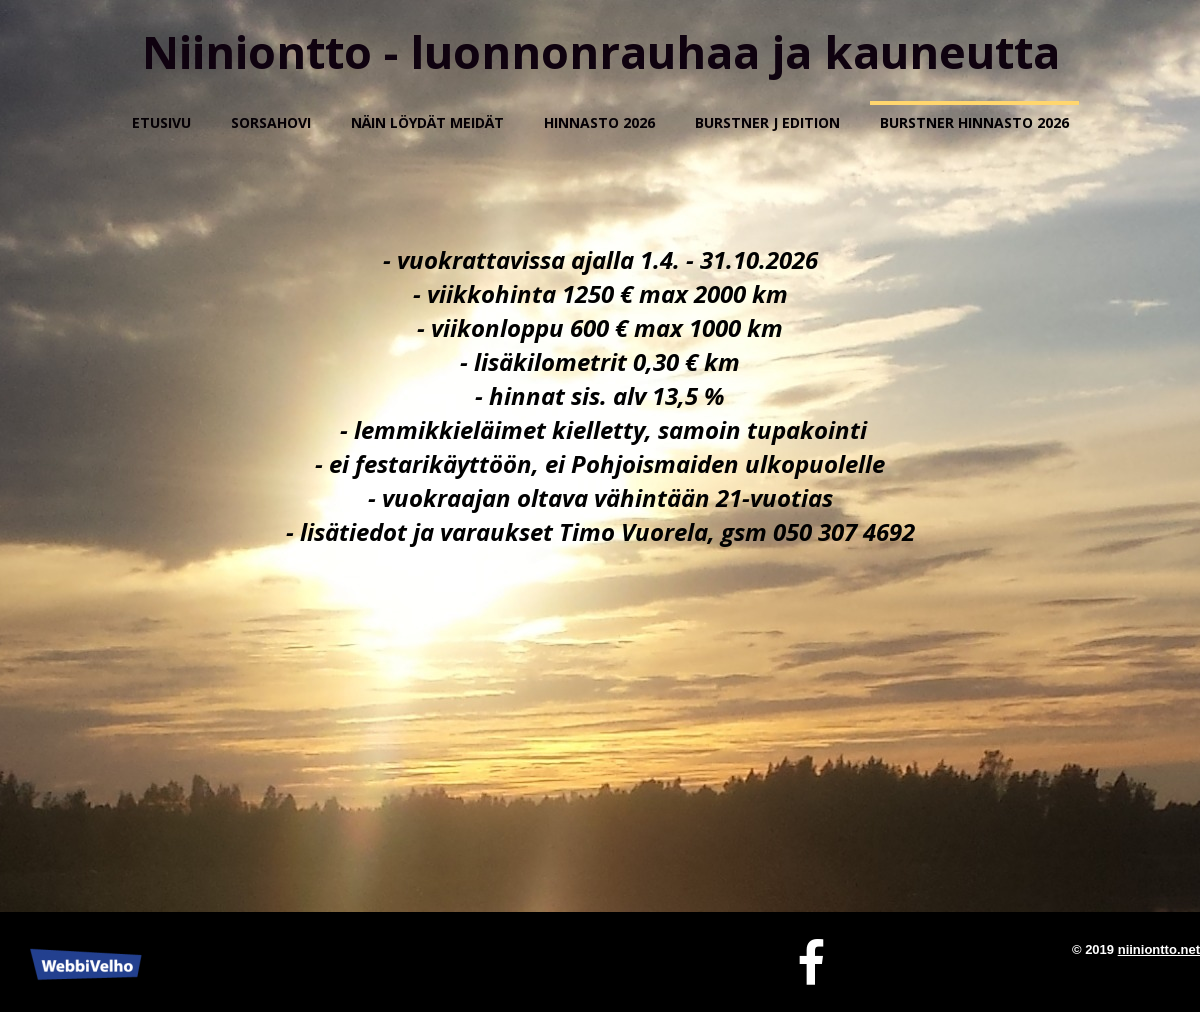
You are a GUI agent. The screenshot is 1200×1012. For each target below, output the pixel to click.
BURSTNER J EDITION (767, 122)
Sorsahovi (271, 122)
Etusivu (161, 122)
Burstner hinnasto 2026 (974, 122)
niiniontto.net (1159, 949)
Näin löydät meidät (427, 122)
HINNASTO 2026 (599, 122)
